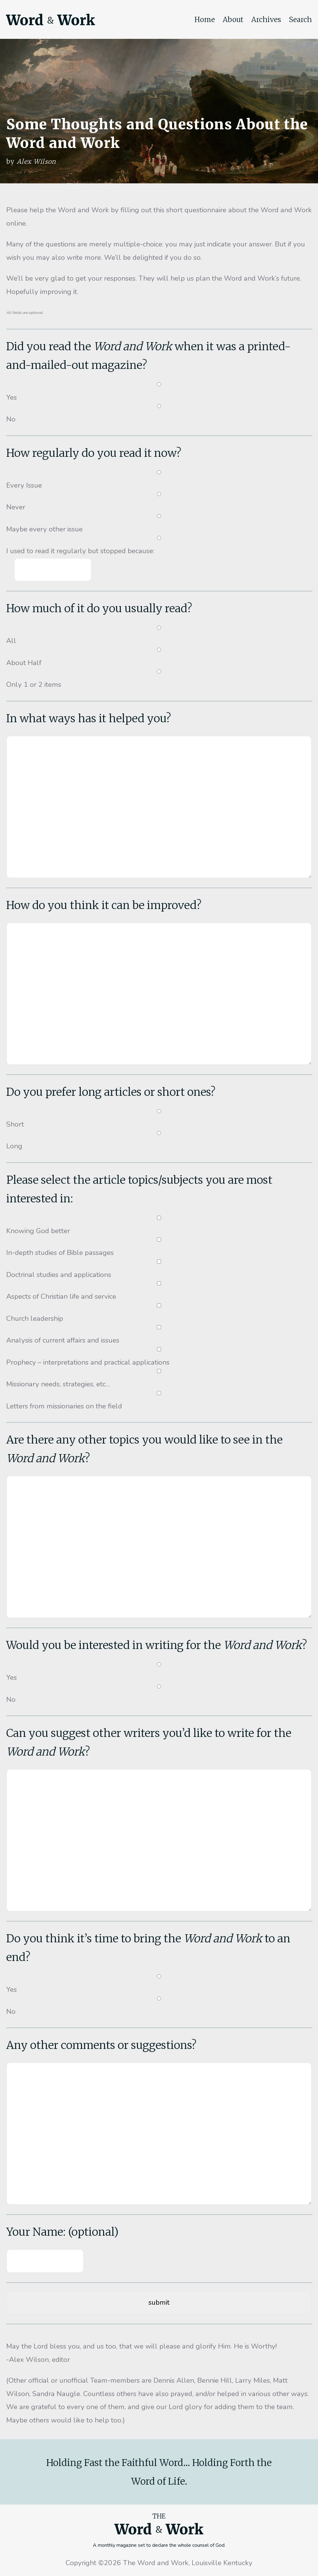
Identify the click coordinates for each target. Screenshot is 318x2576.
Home (204, 19)
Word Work (50, 20)
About (233, 19)
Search (300, 19)
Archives (266, 19)
